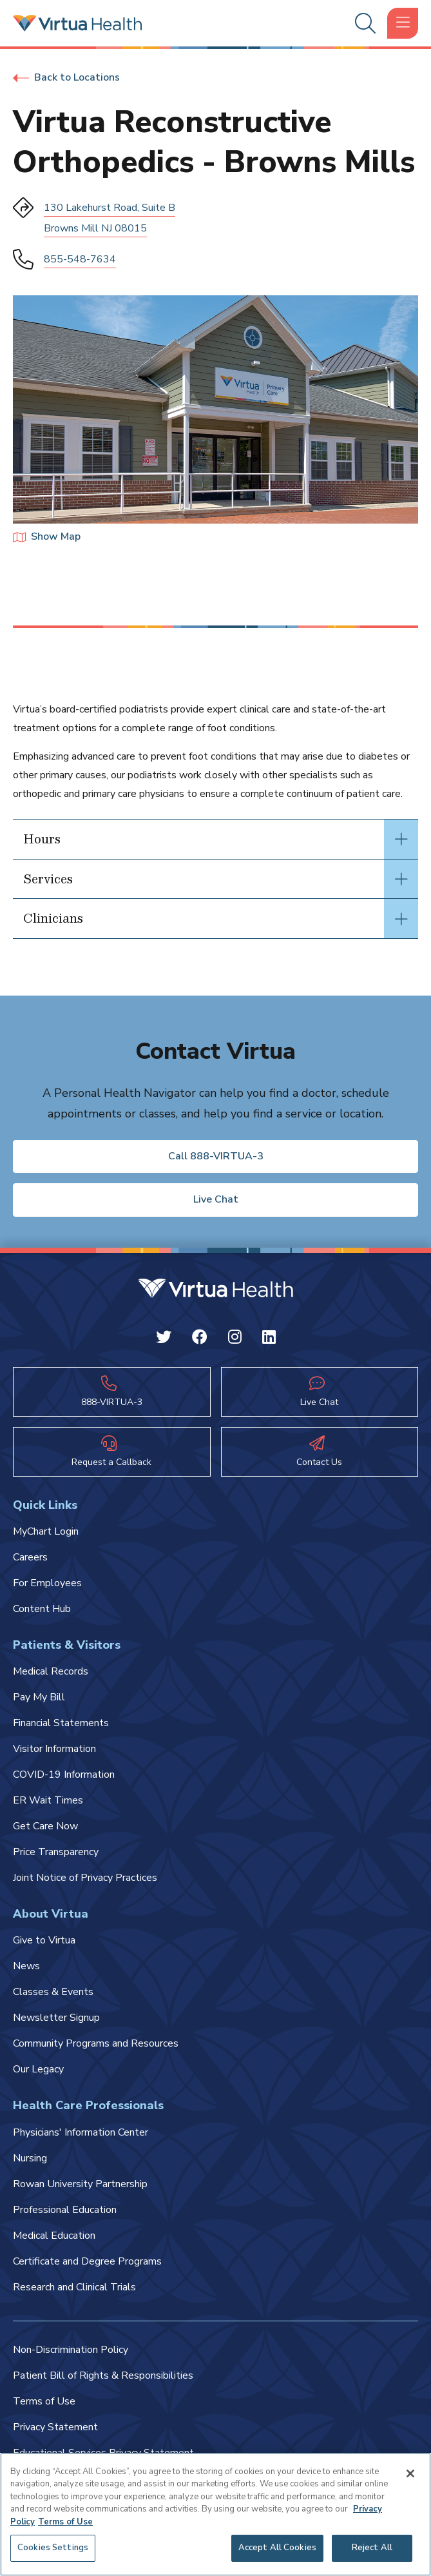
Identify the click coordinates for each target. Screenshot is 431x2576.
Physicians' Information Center (80, 2132)
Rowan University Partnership (80, 2184)
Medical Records (50, 1671)
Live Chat (215, 1199)
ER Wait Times (48, 1800)
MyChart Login (46, 1531)
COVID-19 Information (64, 1774)
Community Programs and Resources (95, 2043)
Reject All (372, 2547)
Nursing (30, 2158)
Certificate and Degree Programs (87, 2261)
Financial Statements (61, 1723)
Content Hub (42, 1609)
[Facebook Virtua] (199, 1339)
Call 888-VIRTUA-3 (215, 1156)
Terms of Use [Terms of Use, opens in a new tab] (65, 2522)
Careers (30, 1557)
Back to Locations (66, 77)
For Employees (47, 1583)
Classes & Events (53, 1992)
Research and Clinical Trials (74, 2287)
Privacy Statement (55, 2427)
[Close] (410, 2473)
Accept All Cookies (277, 2547)
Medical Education (54, 2235)
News (26, 1966)
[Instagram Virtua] (235, 1339)
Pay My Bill (39, 1697)
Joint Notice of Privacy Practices (85, 1878)
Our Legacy (38, 2069)
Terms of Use (44, 2401)
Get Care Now (45, 1826)
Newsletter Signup (56, 2018)
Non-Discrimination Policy (70, 2350)
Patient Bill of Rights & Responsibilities (103, 2375)
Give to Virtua (44, 1940)
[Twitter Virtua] (163, 1339)
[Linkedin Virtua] (269, 1339)
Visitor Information (54, 1749)
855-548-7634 (80, 259)
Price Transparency (56, 1852)
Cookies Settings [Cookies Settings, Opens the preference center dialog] (52, 2547)
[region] (215, 2514)
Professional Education (65, 2210)
